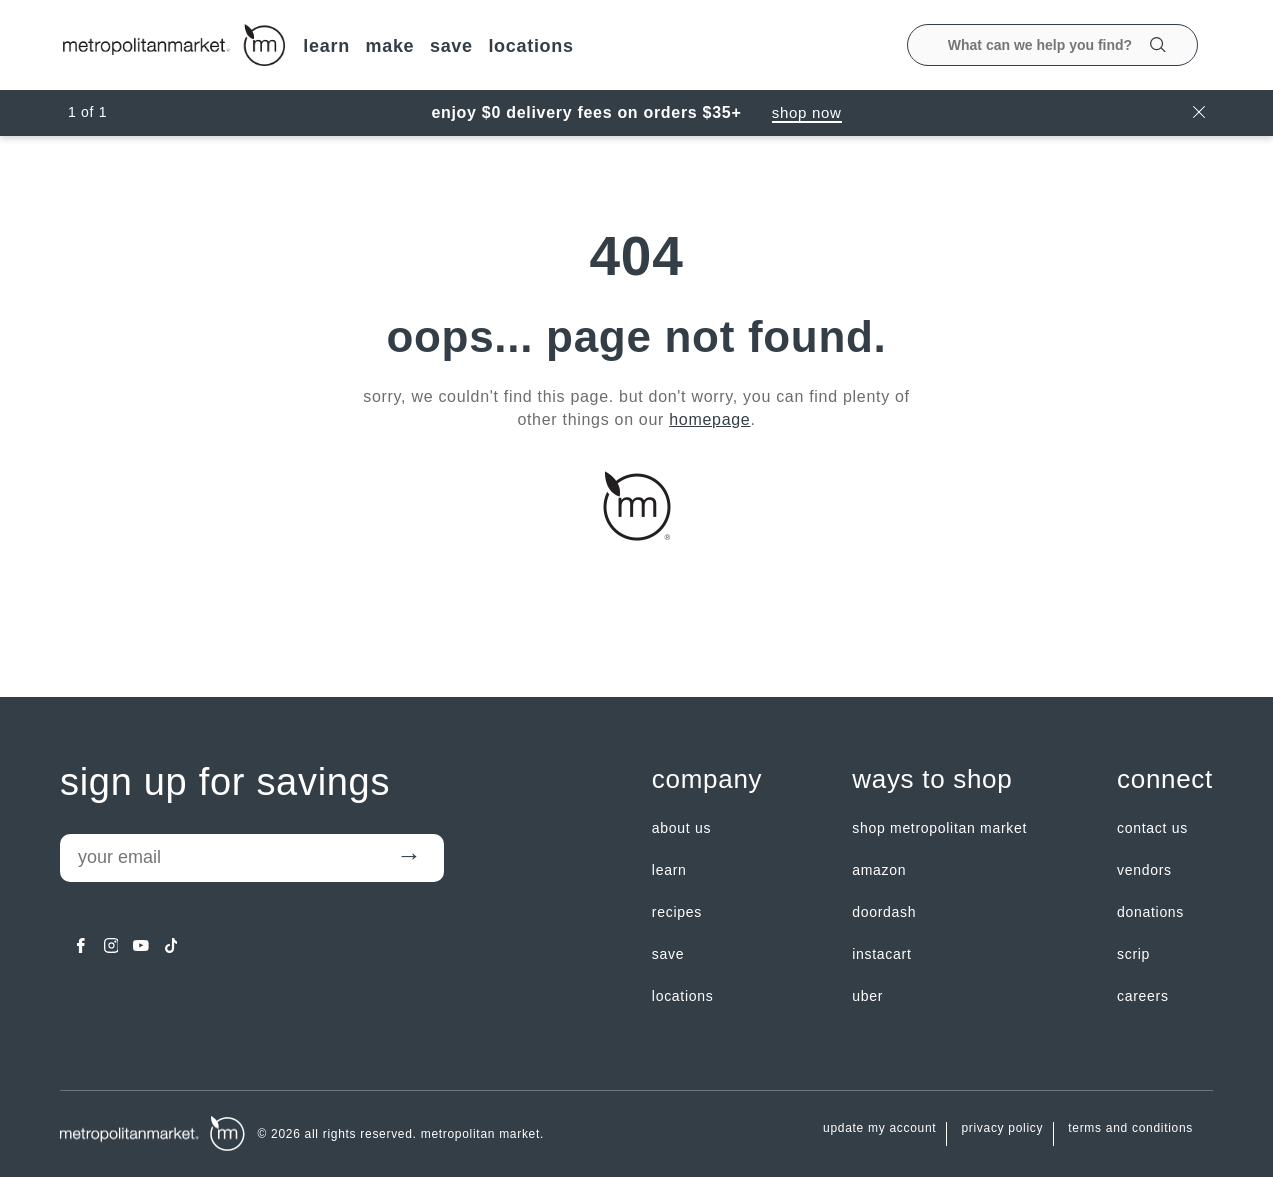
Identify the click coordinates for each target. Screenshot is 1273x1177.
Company (707, 779)
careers (1143, 996)
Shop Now (807, 112)
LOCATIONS (530, 46)
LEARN (326, 46)
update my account (879, 1128)
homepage (709, 419)
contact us (1152, 828)
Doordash (884, 912)
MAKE (389, 46)
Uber (867, 996)
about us (681, 828)
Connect (1165, 779)
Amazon (879, 870)
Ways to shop (932, 779)
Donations (1150, 912)
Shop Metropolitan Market (939, 828)
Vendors (1144, 870)
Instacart (881, 954)
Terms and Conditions (1130, 1128)
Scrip (1133, 954)
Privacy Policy (1002, 1128)
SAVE (451, 46)
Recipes (677, 912)
